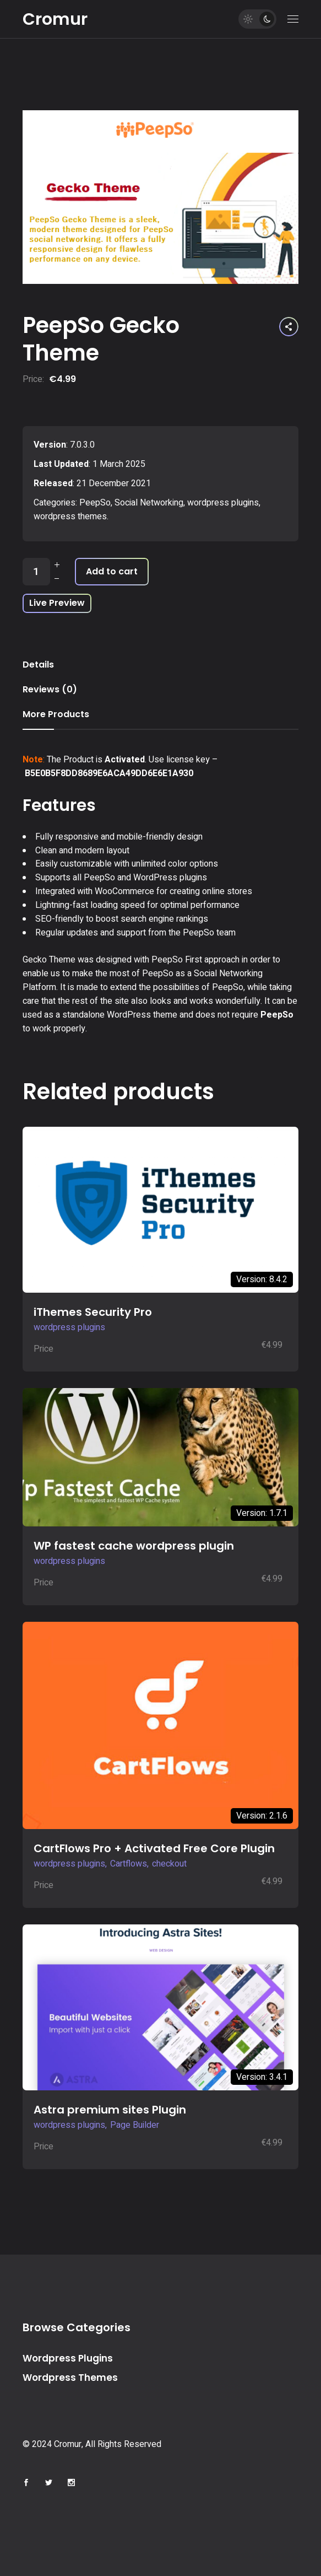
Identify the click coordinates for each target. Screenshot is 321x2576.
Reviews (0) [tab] (50, 689)
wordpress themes (70, 516)
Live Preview (57, 602)
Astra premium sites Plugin (110, 2109)
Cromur (55, 19)
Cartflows (128, 1863)
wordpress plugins (223, 502)
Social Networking (149, 502)
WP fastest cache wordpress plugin (134, 1545)
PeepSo (95, 502)
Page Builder (134, 2125)
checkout (169, 1863)
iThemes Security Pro (93, 1312)
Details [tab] (38, 664)
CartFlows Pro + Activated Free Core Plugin (154, 1848)
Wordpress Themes (70, 2377)
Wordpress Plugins (68, 2358)
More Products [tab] (56, 714)
